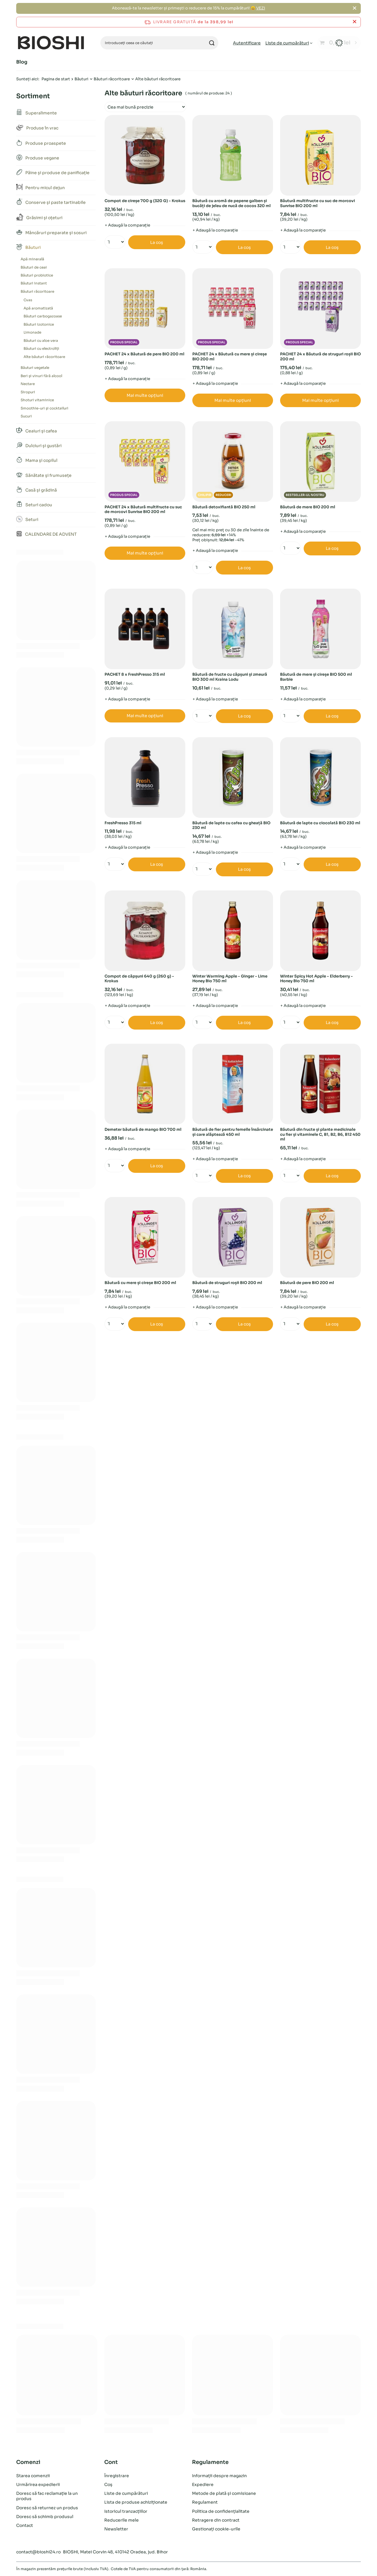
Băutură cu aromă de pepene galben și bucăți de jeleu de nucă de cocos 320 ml (231, 203)
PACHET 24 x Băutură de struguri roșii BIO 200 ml (320, 357)
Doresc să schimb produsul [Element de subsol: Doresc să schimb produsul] (44, 2516)
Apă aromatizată (38, 308)
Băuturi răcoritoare (112, 78)
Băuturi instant (34, 283)
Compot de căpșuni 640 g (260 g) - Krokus (139, 979)
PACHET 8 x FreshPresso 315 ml (135, 674)
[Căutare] (211, 42)
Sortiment (33, 96)
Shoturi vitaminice (37, 400)
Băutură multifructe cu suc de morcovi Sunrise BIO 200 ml (317, 203)
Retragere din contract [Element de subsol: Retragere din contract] (215, 2520)
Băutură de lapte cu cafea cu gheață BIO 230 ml (231, 825)
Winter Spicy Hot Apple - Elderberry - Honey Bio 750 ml (316, 979)
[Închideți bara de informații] (354, 22)
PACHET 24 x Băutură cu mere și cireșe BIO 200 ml (229, 357)
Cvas (28, 300)
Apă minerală (32, 259)
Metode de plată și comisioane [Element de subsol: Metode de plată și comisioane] (224, 2493)
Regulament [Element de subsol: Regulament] (205, 2502)
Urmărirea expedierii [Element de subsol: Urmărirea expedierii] (38, 2484)
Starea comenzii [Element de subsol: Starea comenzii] (33, 2475)
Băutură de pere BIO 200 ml (307, 1282)
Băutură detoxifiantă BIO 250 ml (223, 507)
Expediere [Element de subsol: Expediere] (203, 2484)
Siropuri (28, 392)
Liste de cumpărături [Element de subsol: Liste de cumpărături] (126, 2493)
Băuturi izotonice (39, 324)
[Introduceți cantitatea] (112, 242)
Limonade (32, 332)
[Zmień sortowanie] (145, 107)
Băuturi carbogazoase (43, 316)
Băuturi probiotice (37, 275)
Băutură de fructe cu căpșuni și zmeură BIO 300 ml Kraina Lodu (229, 677)
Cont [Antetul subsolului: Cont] (111, 2462)
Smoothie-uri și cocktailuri (44, 408)
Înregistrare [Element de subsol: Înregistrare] (116, 2475)
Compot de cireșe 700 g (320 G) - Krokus (145, 201)
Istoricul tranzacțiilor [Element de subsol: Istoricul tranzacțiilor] (125, 2511)
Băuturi (81, 78)
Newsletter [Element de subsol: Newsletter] (116, 2529)
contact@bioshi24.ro (38, 2552)
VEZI (260, 8)
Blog (21, 62)
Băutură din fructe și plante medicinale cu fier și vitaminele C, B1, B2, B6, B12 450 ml (320, 1134)
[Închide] (354, 8)
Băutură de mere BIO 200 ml (307, 507)
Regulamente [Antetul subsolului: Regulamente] (210, 2462)
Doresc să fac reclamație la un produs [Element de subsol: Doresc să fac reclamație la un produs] (47, 2496)
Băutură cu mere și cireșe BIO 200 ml (140, 1282)
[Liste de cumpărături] (288, 43)
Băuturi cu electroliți (41, 348)
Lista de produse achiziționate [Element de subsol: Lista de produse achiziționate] (135, 2502)
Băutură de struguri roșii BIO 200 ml (227, 1282)
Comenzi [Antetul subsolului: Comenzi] (28, 2462)
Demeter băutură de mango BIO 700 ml (143, 1129)
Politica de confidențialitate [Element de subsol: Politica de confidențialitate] (220, 2511)
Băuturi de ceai (34, 267)
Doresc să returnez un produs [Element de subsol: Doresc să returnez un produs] (47, 2507)
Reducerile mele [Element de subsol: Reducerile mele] (121, 2520)
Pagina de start (56, 78)
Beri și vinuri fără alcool (41, 376)
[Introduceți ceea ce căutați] (159, 42)
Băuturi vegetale (35, 367)
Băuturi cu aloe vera (41, 340)
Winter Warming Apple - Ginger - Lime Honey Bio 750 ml (229, 979)
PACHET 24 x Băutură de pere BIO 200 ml (144, 354)
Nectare (28, 384)
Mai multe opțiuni (145, 395)
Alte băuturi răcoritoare (44, 356)
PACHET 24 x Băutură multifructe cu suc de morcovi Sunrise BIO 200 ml (143, 509)
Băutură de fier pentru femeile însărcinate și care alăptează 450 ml (232, 1132)
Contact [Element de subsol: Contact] (24, 2525)
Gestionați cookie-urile (216, 2529)
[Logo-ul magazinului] (51, 42)
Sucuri (26, 416)
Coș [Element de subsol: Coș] (108, 2484)
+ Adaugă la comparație (127, 225)
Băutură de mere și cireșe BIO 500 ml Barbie (316, 677)
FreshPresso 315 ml (123, 823)
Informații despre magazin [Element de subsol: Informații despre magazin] (219, 2475)
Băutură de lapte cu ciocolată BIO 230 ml (320, 823)
